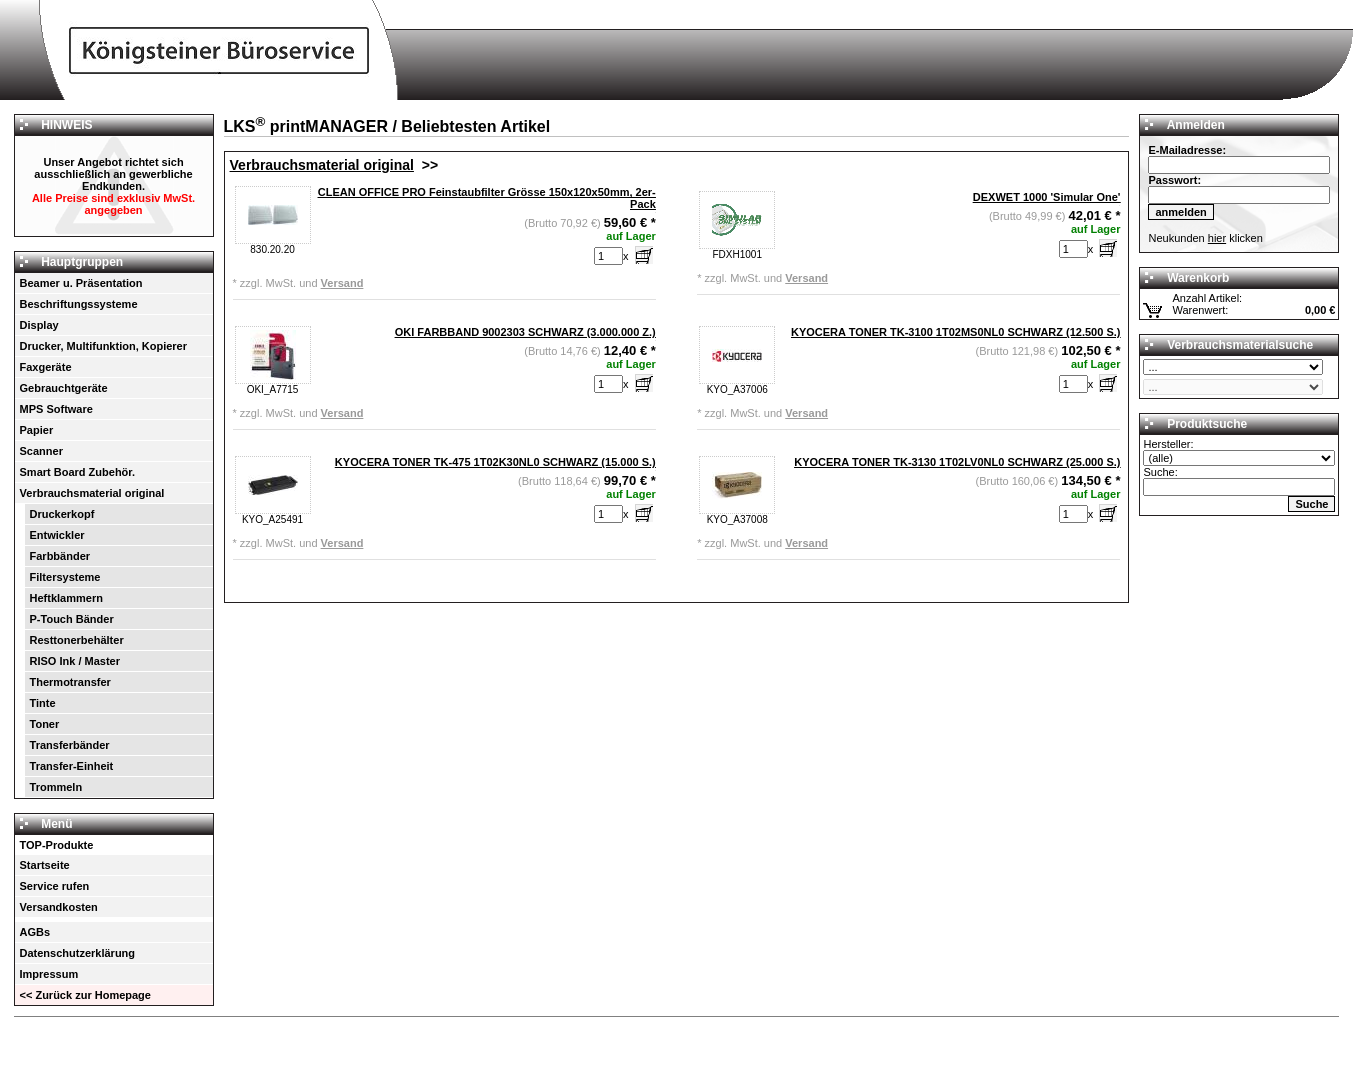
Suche (1311, 504)
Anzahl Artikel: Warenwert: (1210, 304)
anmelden (1180, 212)
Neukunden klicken (1205, 238)
